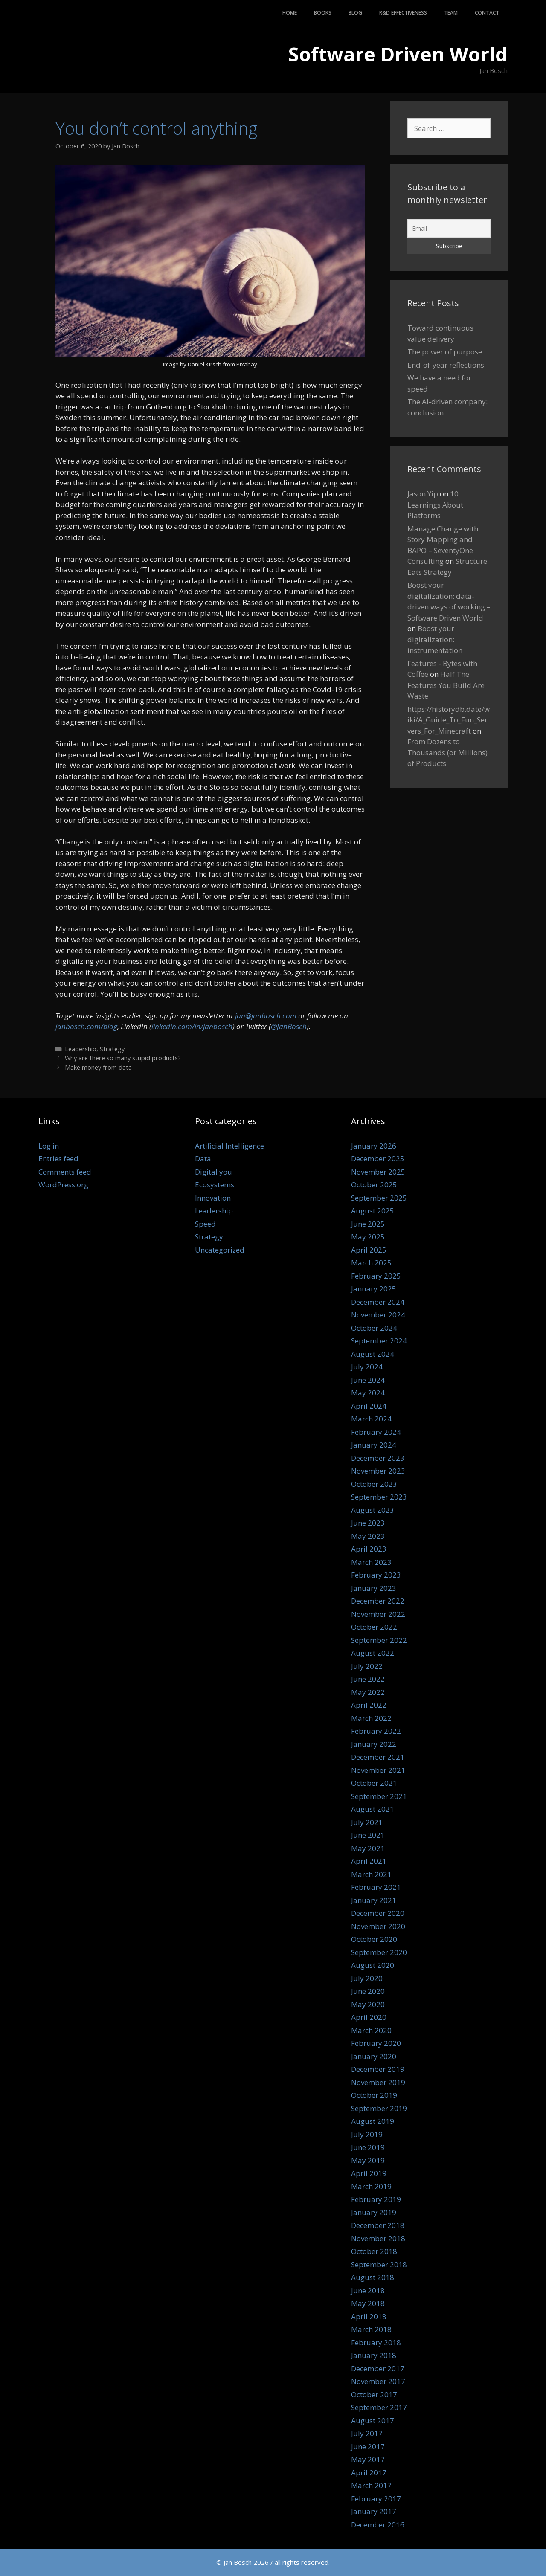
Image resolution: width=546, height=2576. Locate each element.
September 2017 (379, 2407)
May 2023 (368, 1536)
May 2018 (368, 2303)
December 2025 (377, 1158)
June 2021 (368, 1835)
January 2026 (373, 1146)
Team (451, 12)
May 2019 (368, 2160)
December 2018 (377, 2225)
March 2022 (371, 1718)
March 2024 (371, 1419)
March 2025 (371, 1263)
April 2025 (368, 1250)
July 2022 (367, 1666)
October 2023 (374, 1484)
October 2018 (374, 2251)
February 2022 (376, 1731)
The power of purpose (444, 352)
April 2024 (368, 1406)
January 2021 (373, 1900)
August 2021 (372, 1809)
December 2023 (377, 1458)
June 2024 (368, 1380)
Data (203, 1158)
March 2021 (371, 1874)
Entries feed (58, 1158)
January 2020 (373, 2056)
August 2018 (372, 2277)
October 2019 (374, 2095)
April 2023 (368, 1549)
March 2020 (371, 2030)
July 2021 (367, 1822)
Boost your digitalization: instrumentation (434, 639)
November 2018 (378, 2238)
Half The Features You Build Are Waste (446, 685)
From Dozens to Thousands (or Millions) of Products (447, 752)
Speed (205, 1224)
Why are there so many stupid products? (123, 1058)
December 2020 (377, 1913)
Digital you (213, 1172)
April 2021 (368, 1861)
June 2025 (368, 1224)
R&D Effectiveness (403, 12)
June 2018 (368, 2290)
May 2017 (368, 2459)
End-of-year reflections (445, 365)
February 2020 (376, 2043)
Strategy (112, 1049)
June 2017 (368, 2446)
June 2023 (368, 1523)
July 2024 (367, 1367)
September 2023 (379, 1497)
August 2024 (372, 1354)
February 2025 (376, 1276)
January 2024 (373, 1445)
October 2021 (374, 1783)
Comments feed (64, 1172)
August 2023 (372, 1510)
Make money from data (98, 1067)
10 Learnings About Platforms (435, 504)
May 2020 (368, 2004)
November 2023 (378, 1471)
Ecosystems (214, 1184)
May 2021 (368, 1848)
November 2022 (378, 1614)
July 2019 (367, 2134)
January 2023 (373, 1588)
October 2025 (374, 1184)
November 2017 (378, 2381)
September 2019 (379, 2108)
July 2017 (367, 2433)
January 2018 (373, 2355)
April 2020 (368, 2017)
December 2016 (377, 2525)
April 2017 (368, 2472)
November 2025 (378, 1172)
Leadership (80, 1049)
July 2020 (367, 1978)
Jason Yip (422, 494)
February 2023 (376, 1575)
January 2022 (373, 1744)
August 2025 (372, 1210)
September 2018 (379, 2264)
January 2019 (373, 2212)
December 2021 (377, 1757)
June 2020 (368, 1991)
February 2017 (376, 2498)
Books (322, 12)
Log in (48, 1146)
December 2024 (377, 1302)
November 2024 (378, 1315)
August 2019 (372, 2121)
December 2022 (377, 1601)
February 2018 (376, 2342)
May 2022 (368, 1692)
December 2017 (377, 2368)
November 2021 (378, 1770)
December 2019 (377, 2069)
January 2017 (373, 2511)
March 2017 (371, 2485)
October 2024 (374, 1328)
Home (289, 12)
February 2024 (376, 1432)
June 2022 (368, 1679)
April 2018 (368, 2316)
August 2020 (372, 1965)
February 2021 (376, 1887)
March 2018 (371, 2329)
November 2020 (378, 1926)
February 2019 (376, 2199)
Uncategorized (219, 1250)
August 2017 (372, 2420)
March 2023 (371, 1562)
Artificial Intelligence (229, 1146)
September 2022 (379, 1640)
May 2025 (368, 1237)
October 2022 (374, 1627)
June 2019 (368, 2147)
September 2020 (379, 1952)
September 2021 (379, 1796)
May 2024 (368, 1393)
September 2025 (379, 1198)
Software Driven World (398, 54)
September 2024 (379, 1341)
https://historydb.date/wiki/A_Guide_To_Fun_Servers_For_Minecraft (448, 720)
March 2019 (371, 2186)
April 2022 (368, 1705)
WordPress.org (63, 1184)
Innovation (213, 1198)
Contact (487, 12)
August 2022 (372, 1653)
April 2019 (368, 2173)
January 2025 (373, 1289)
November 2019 (378, 2082)
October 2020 (374, 1939)
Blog (355, 12)
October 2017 (374, 2394)
